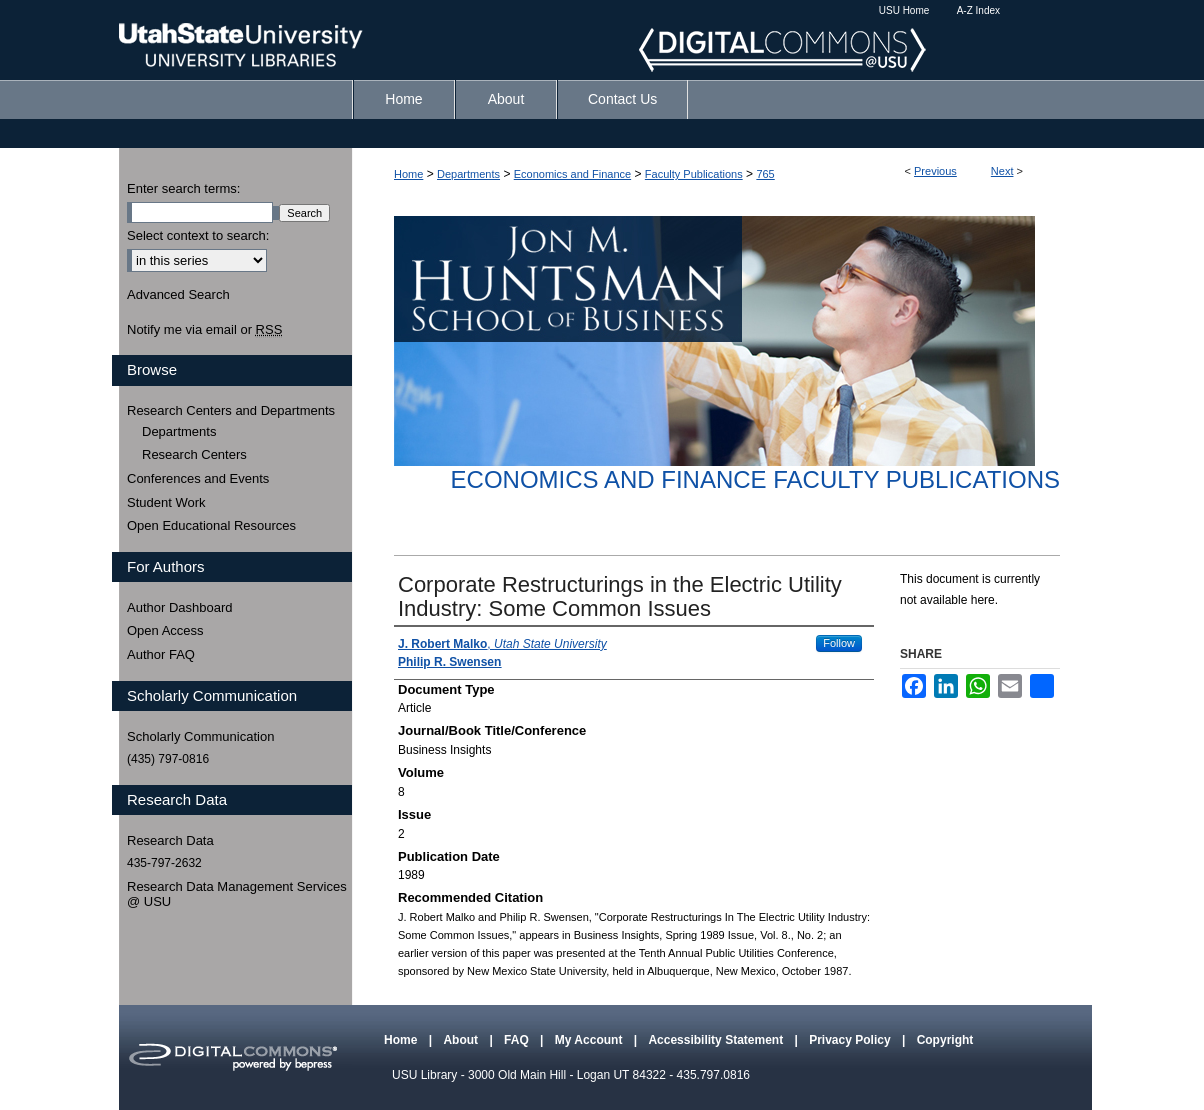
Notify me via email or (204, 330)
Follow (839, 643)
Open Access (165, 630)
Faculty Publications (694, 174)
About (462, 1040)
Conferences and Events (198, 478)
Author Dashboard (180, 607)
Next (1002, 171)
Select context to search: (198, 235)
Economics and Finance (572, 174)
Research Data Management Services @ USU (237, 894)
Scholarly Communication (200, 736)
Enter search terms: (183, 188)
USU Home (904, 10)
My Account (590, 1040)
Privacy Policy (851, 1040)
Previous (935, 171)
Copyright (945, 1040)
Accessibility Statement (717, 1040)
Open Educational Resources (211, 525)
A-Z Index (978, 10)
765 (765, 174)
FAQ (518, 1040)
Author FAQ (161, 654)
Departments (468, 174)
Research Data (170, 840)
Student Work (166, 502)
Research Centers (194, 454)
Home (408, 174)
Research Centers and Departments (231, 410)
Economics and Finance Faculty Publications (755, 479)
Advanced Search (178, 294)
